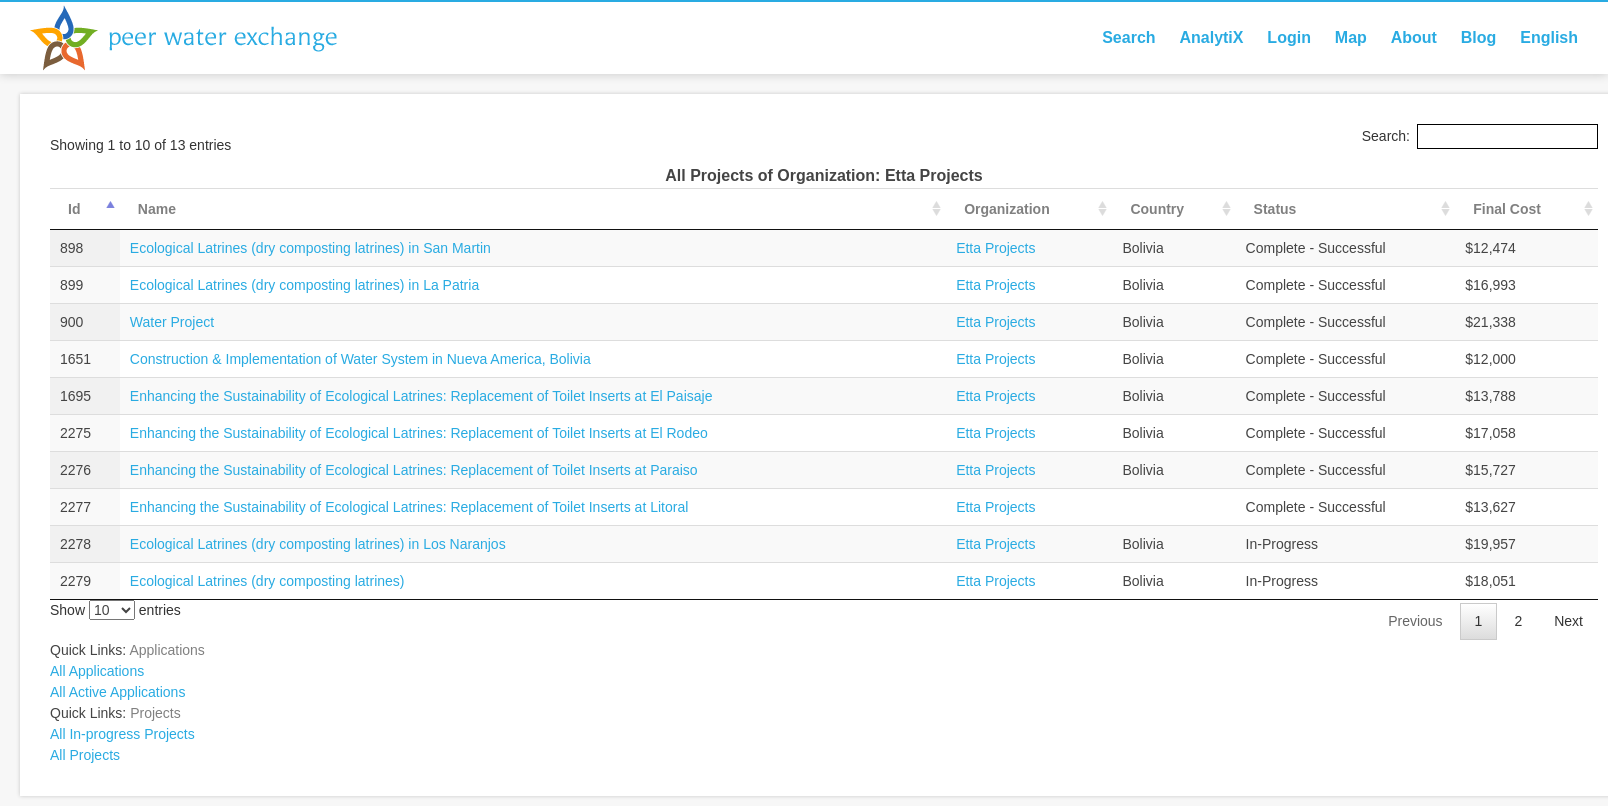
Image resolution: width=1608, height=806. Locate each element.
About (1414, 37)
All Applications (97, 671)
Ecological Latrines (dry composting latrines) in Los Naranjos (318, 544)
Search (1128, 37)
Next (1568, 621)
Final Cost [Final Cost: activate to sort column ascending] (1507, 209)
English (1549, 37)
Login (1289, 37)
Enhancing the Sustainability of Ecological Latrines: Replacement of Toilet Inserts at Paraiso (414, 470)
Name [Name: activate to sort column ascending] (157, 209)
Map (1351, 37)
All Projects (85, 755)
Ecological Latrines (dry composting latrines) (267, 581)
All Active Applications (117, 692)
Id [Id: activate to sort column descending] (74, 209)
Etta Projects (995, 248)
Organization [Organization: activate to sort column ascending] (1007, 209)
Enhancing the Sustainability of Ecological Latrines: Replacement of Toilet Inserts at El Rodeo (419, 433)
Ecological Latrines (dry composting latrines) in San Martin (310, 248)
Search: (1480, 136)
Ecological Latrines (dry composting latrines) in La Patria (304, 285)
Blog (1479, 37)
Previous (1415, 621)
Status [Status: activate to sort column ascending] (1275, 209)
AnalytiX (1211, 37)
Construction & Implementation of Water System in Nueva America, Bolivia (360, 359)
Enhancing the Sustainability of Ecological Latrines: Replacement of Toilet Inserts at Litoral (409, 507)
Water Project (172, 322)
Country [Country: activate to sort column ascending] (1157, 209)
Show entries (115, 610)
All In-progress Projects (122, 734)
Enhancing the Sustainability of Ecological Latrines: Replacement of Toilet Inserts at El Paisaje (421, 396)
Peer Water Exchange (200, 38)
